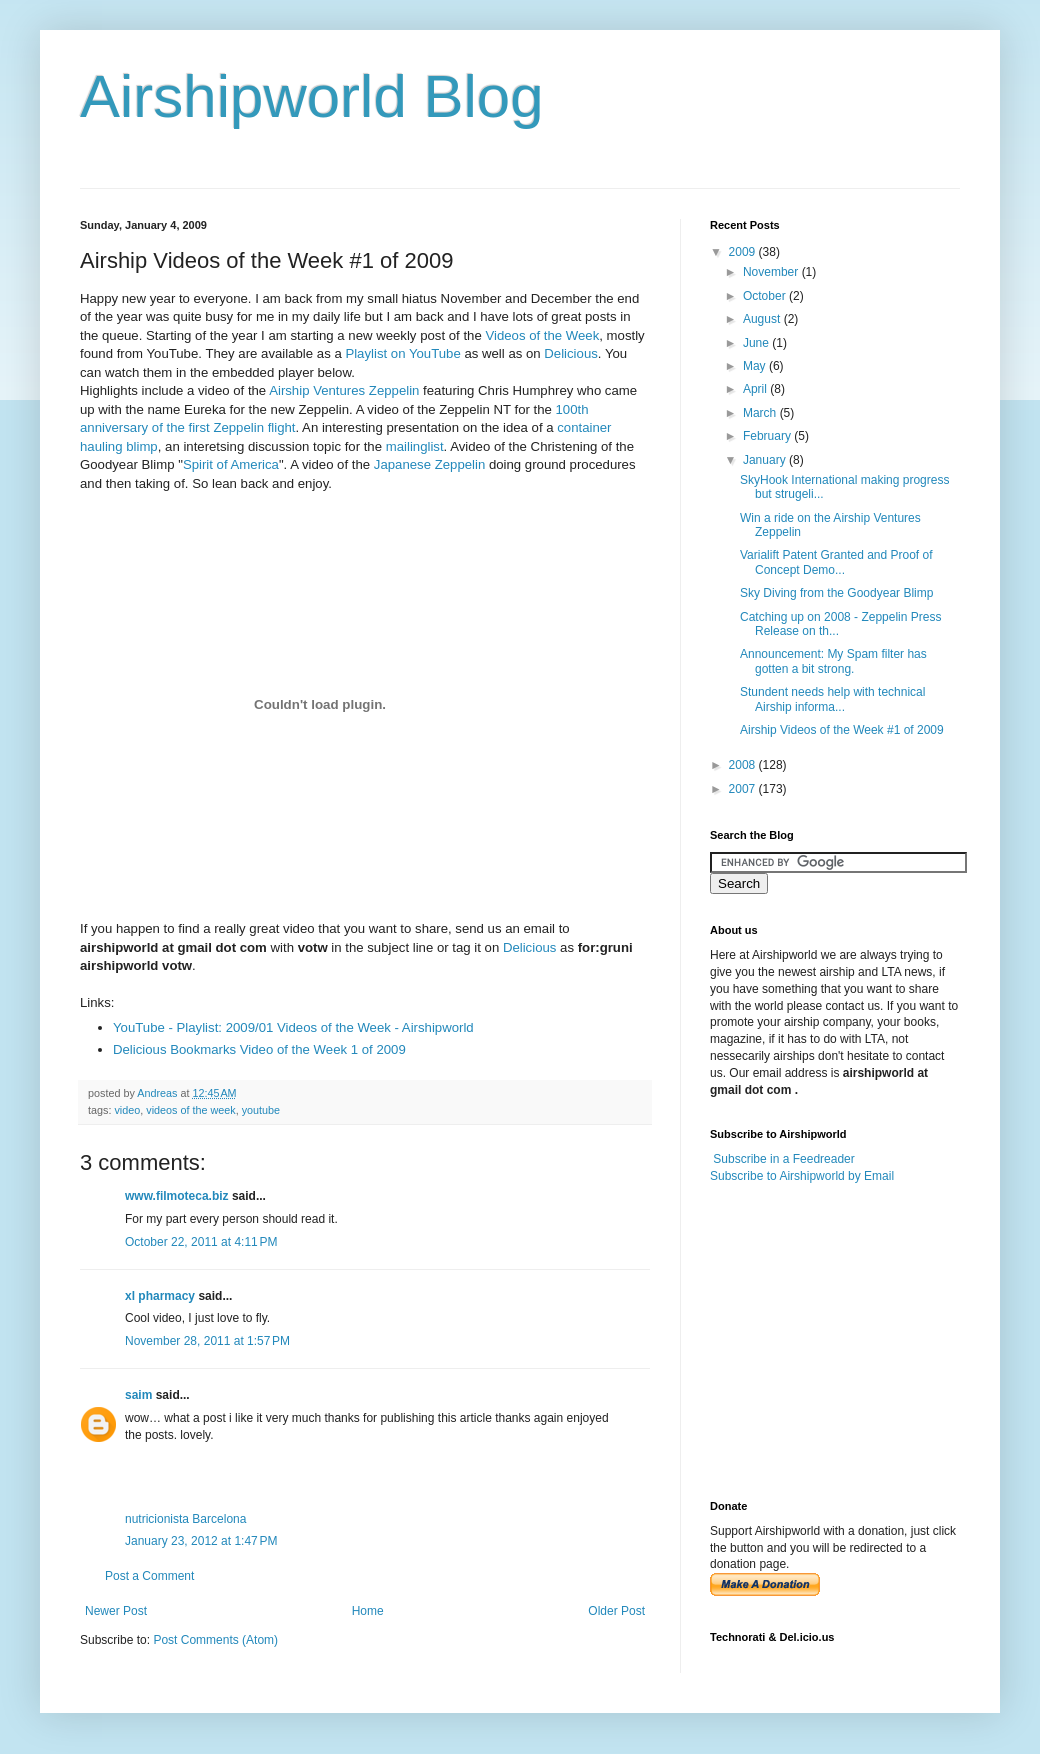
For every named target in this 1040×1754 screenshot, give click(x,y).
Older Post (616, 1611)
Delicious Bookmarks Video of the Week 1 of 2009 (259, 1049)
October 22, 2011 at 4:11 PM (201, 1242)
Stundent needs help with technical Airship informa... (832, 699)
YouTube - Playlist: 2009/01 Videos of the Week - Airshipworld (293, 1027)
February (768, 436)
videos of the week (190, 1110)
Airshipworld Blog (312, 96)
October (766, 296)
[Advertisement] (835, 1340)
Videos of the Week (542, 335)
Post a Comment (149, 1576)
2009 (744, 252)
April (756, 389)
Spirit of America (231, 464)
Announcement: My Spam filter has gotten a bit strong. (833, 661)
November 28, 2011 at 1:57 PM (207, 1341)
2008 (744, 765)
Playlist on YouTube (402, 353)
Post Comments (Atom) (215, 1640)
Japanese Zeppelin (429, 464)
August (763, 319)
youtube (261, 1110)
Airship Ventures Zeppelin (344, 390)
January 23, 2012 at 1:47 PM (201, 1541)
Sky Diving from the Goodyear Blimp (836, 593)
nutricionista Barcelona (185, 1519)
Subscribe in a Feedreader (783, 1159)
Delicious (571, 353)
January (766, 460)
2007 (744, 789)
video (127, 1110)
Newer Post (116, 1611)
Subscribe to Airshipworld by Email (802, 1176)
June (757, 343)
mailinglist (415, 446)
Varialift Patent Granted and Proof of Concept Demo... (836, 562)
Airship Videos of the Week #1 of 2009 (842, 730)
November (772, 272)
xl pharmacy (160, 1296)
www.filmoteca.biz (177, 1196)
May (756, 366)
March (761, 413)
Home (368, 1611)
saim (138, 1395)
